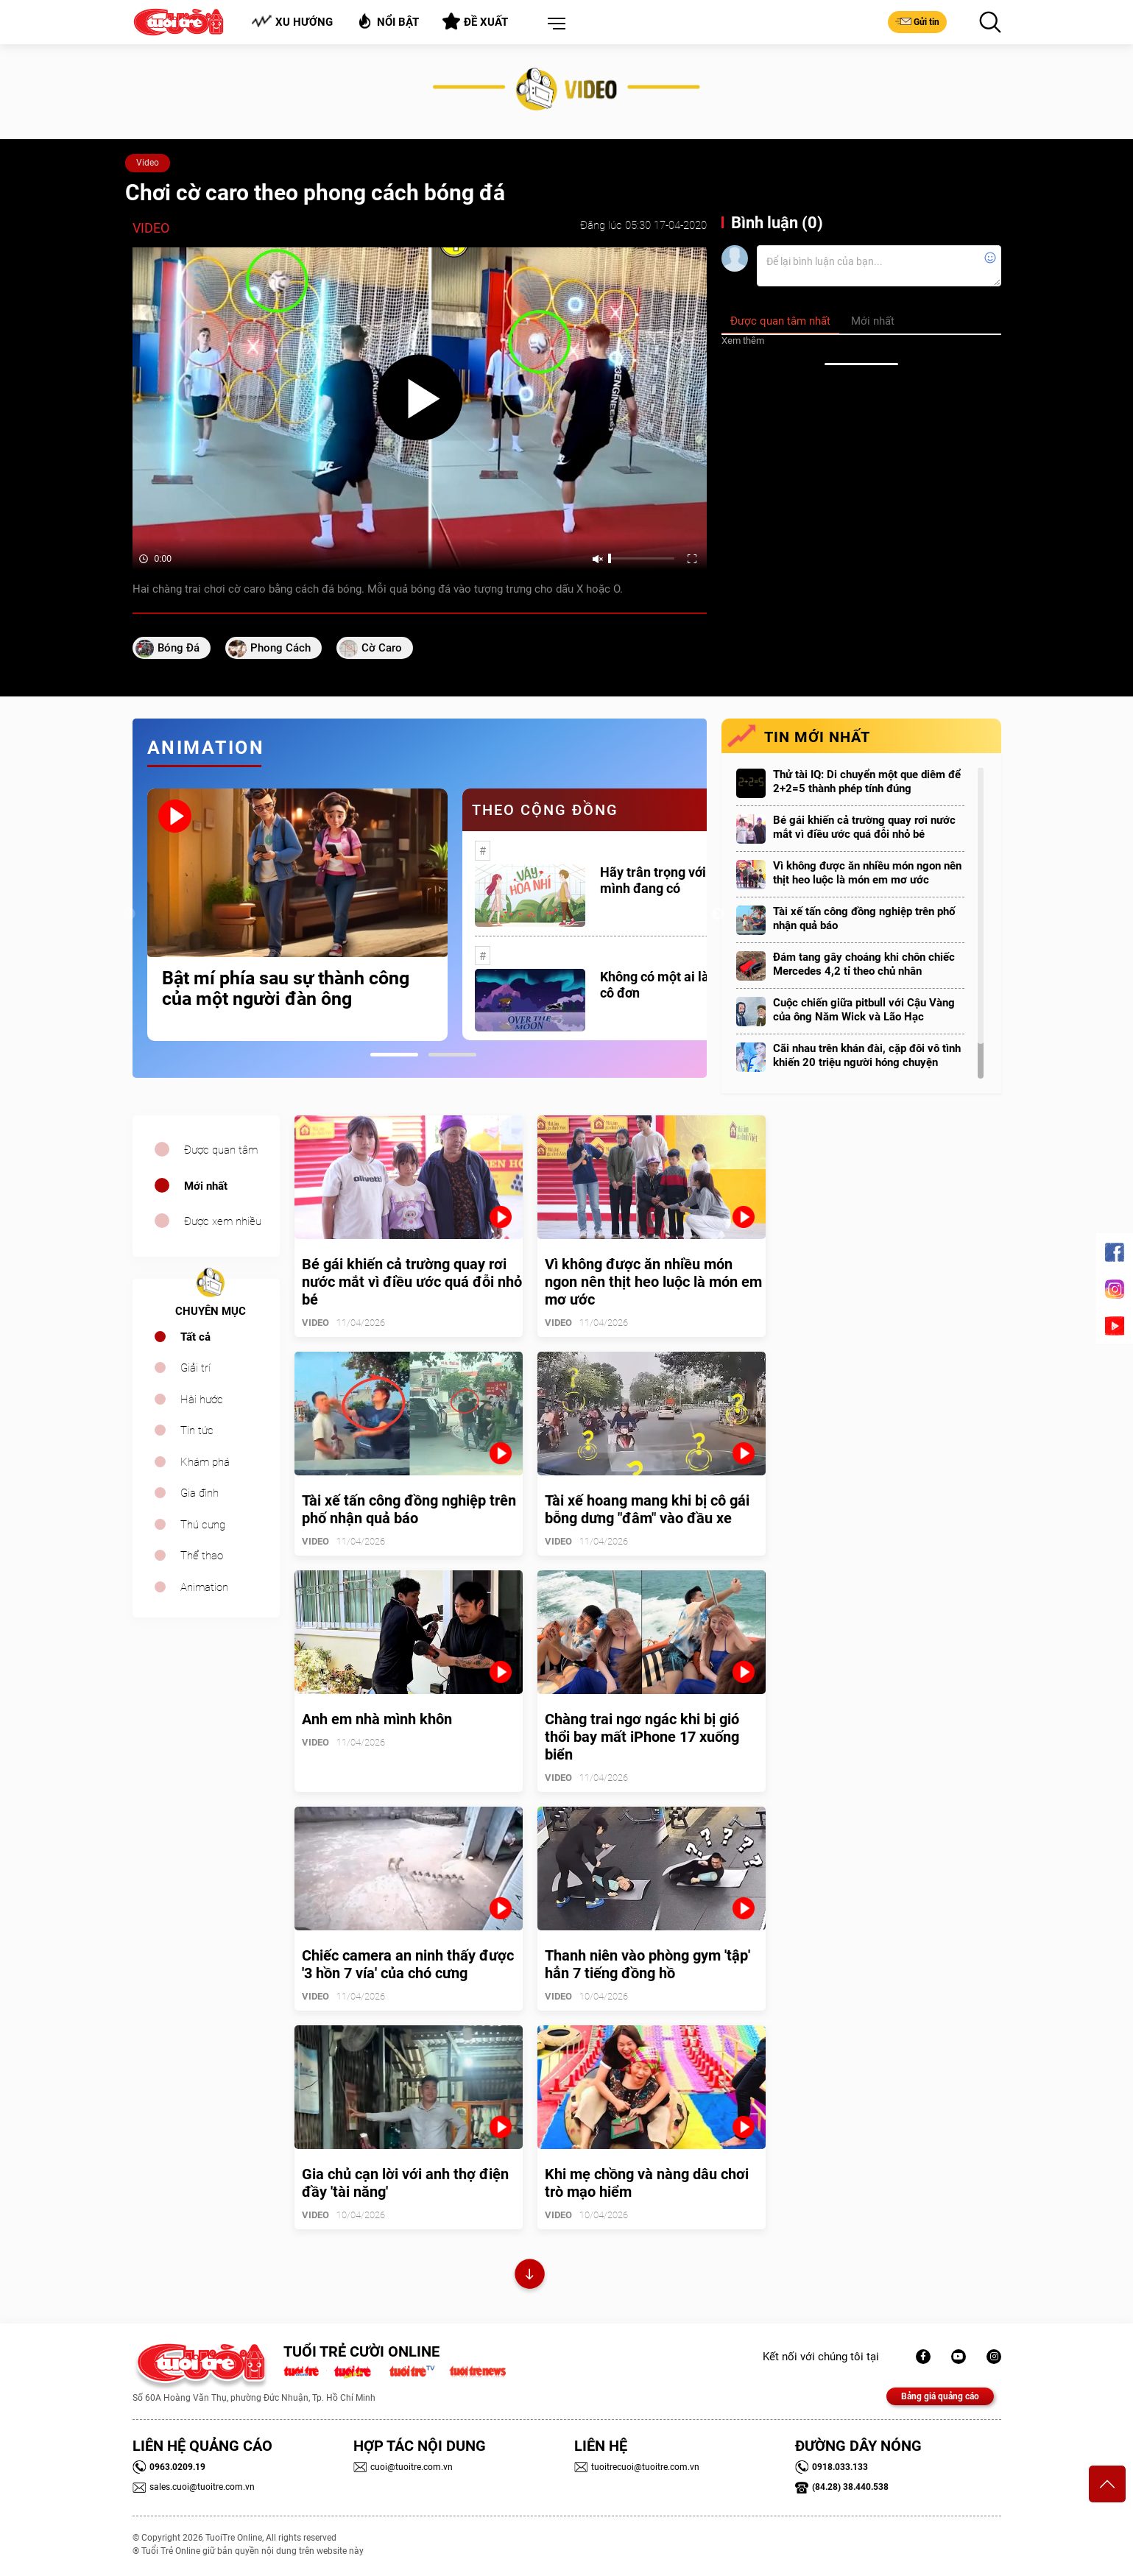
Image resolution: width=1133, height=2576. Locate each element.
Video (147, 163)
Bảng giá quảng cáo (940, 2396)
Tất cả (195, 1337)
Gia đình (199, 1493)
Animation (204, 1587)
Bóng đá (179, 647)
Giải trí (195, 1368)
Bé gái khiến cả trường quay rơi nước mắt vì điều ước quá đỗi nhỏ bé (864, 827)
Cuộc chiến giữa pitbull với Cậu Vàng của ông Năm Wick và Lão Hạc (864, 1009)
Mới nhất (205, 1186)
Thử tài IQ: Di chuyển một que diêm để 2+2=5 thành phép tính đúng (867, 781)
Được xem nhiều (222, 1221)
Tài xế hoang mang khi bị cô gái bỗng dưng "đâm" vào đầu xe (647, 1509)
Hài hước (201, 1399)
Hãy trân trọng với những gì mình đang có (680, 880)
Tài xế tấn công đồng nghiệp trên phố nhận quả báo (864, 918)
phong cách (280, 647)
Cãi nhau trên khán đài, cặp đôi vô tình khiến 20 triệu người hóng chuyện (867, 1055)
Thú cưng (202, 1524)
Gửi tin (917, 21)
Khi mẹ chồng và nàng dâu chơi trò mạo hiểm (647, 2183)
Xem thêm (742, 340)
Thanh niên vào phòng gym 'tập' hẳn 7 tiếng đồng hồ (647, 1964)
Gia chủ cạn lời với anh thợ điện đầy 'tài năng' (405, 2183)
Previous (128, 914)
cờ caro (381, 647)
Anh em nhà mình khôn (377, 1719)
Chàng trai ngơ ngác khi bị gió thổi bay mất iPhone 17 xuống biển (642, 1736)
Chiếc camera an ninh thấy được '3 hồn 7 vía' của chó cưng (408, 1964)
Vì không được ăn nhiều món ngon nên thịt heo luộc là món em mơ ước (867, 872)
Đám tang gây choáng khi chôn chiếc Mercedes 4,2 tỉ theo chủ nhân (864, 964)
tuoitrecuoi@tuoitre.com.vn (636, 2467)
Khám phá (205, 1462)
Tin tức (196, 1430)
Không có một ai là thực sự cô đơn (678, 985)
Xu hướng (292, 22)
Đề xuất (475, 21)
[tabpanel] (297, 914)
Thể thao (201, 1555)
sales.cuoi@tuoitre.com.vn (194, 2487)
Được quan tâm (221, 1150)
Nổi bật (387, 21)
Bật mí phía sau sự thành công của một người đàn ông (285, 988)
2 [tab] (452, 1054)
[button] (553, 24)
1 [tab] (394, 1054)
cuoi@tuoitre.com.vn (403, 2467)
